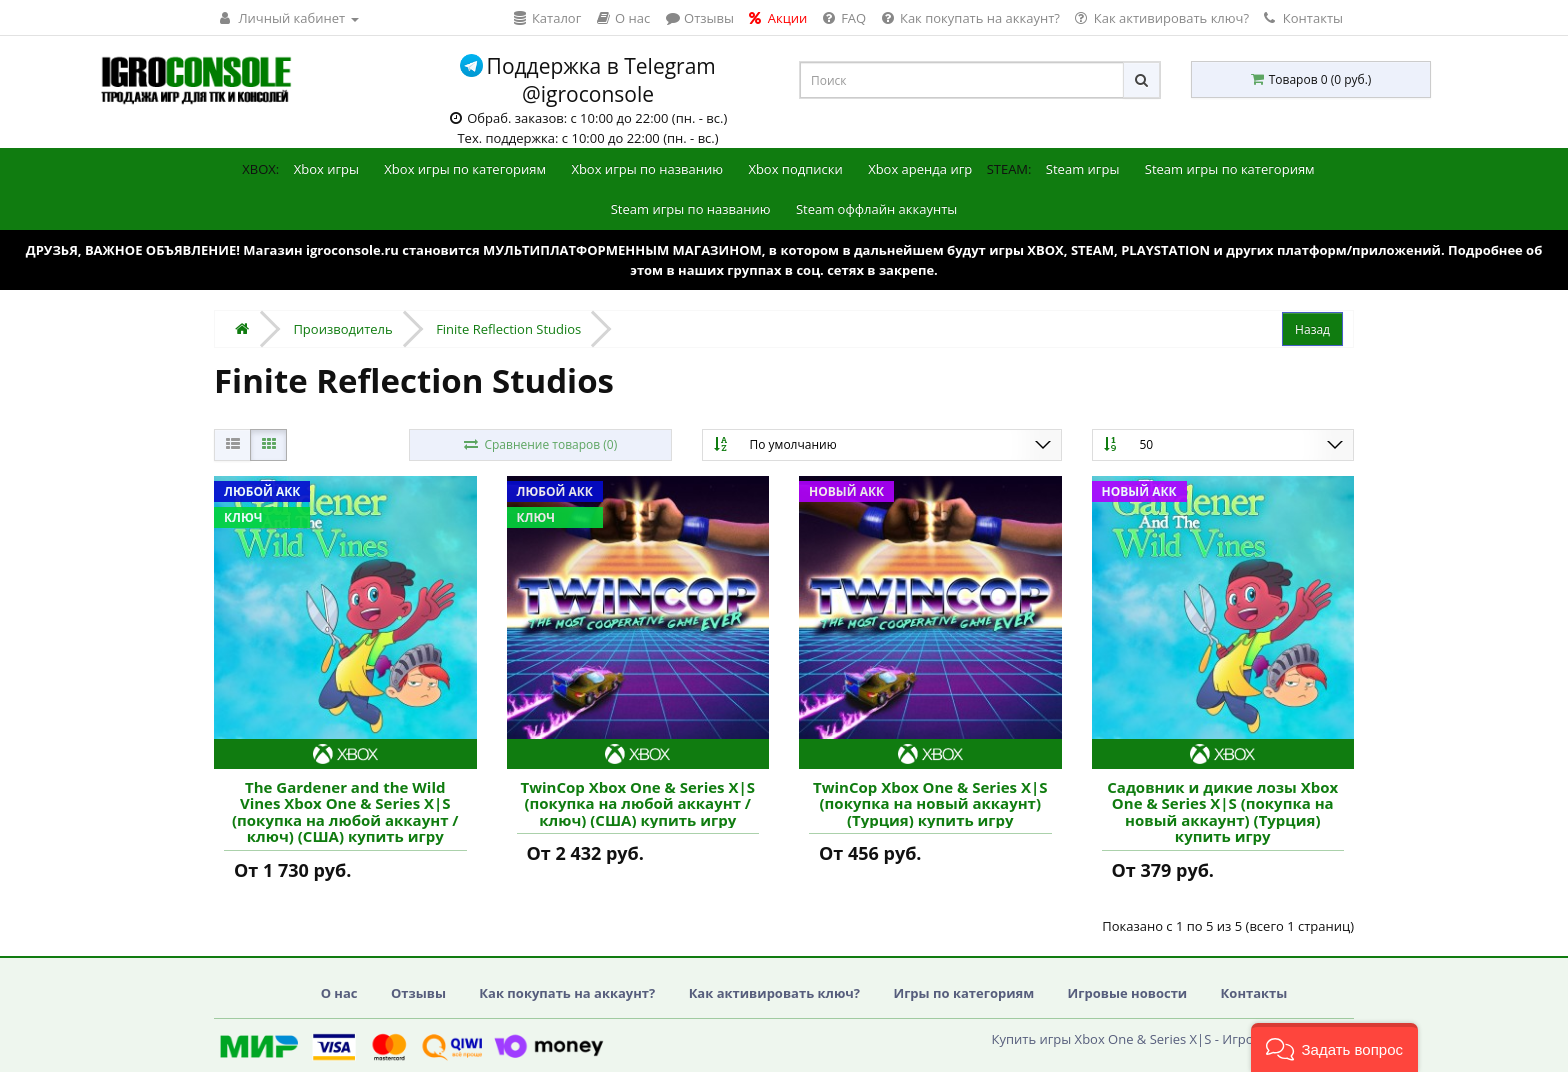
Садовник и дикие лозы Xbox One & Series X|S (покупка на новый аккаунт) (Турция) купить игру (1222, 812)
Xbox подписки (795, 169)
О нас (339, 993)
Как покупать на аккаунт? (567, 993)
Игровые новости (1128, 993)
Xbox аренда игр (920, 169)
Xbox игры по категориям (465, 169)
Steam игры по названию (691, 209)
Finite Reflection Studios (508, 329)
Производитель (342, 329)
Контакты (1303, 18)
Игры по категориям (963, 993)
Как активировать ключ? (774, 993)
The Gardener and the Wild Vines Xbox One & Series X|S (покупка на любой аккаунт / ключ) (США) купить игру (345, 812)
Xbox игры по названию (647, 169)
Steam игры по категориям (1230, 169)
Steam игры (1083, 169)
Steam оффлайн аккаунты (876, 209)
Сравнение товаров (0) (540, 444)
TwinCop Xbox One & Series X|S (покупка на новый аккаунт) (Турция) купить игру (930, 804)
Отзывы (418, 993)
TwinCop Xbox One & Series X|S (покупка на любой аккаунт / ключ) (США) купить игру (637, 804)
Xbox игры (326, 169)
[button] (1334, 1047)
